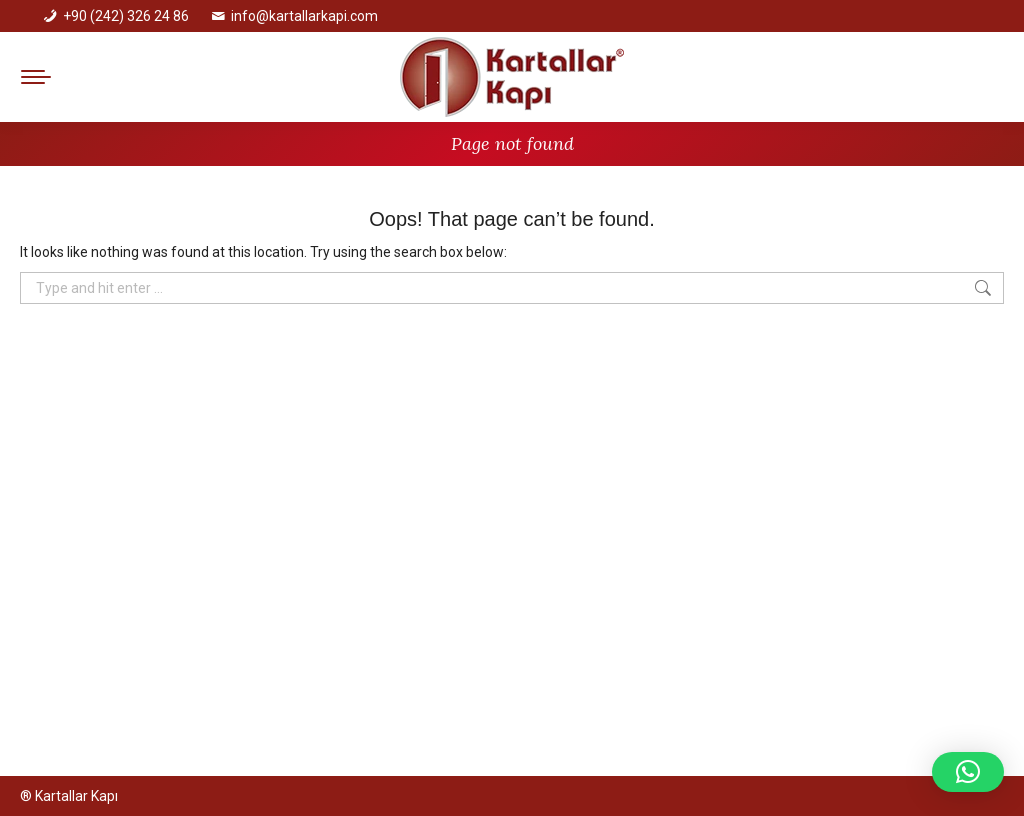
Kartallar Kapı (76, 796)
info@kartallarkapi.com (304, 16)
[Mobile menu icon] (36, 77)
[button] (968, 772)
